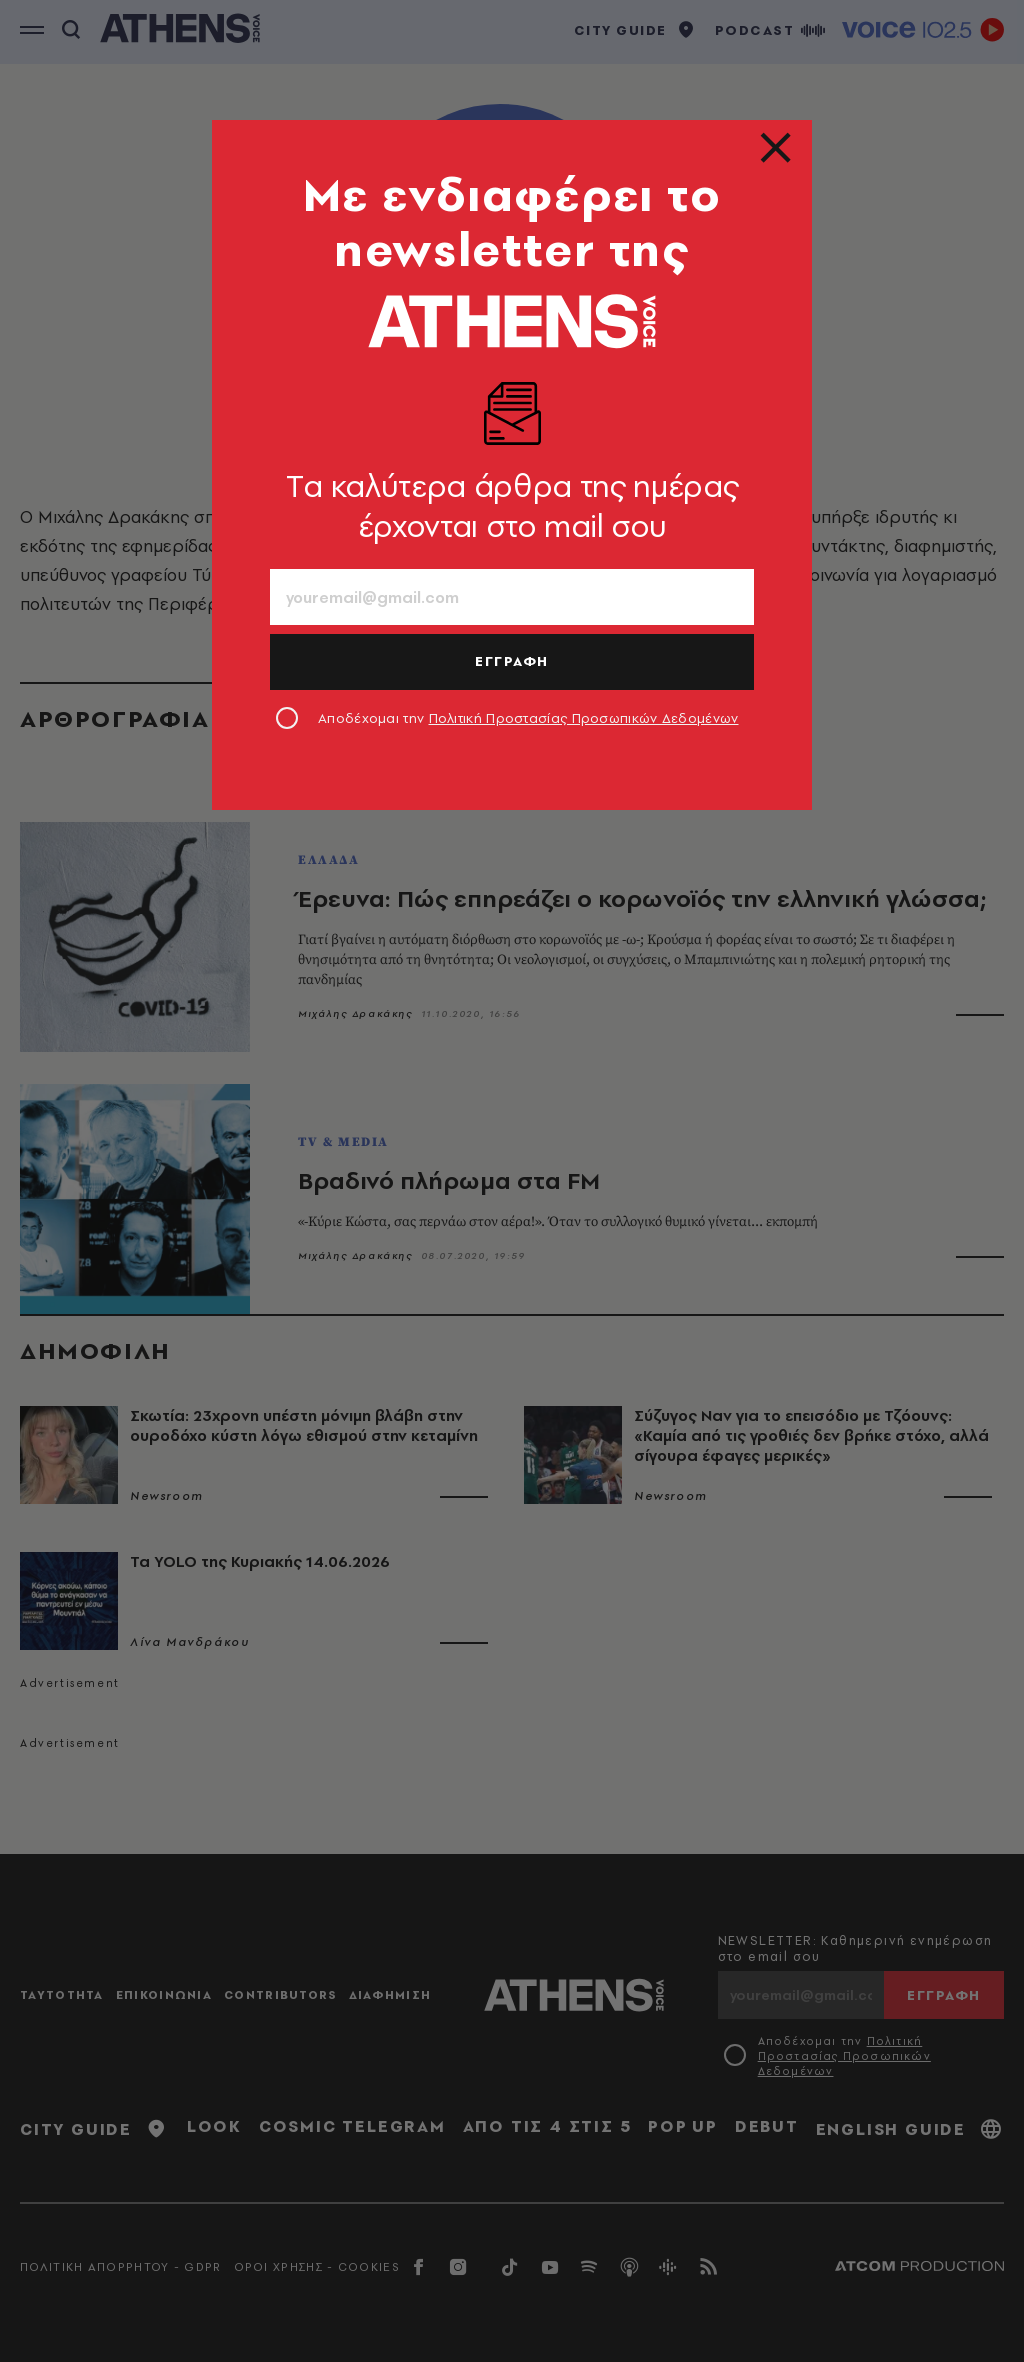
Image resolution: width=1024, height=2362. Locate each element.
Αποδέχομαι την (528, 718)
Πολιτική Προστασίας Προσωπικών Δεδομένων (584, 718)
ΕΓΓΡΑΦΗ (512, 661)
